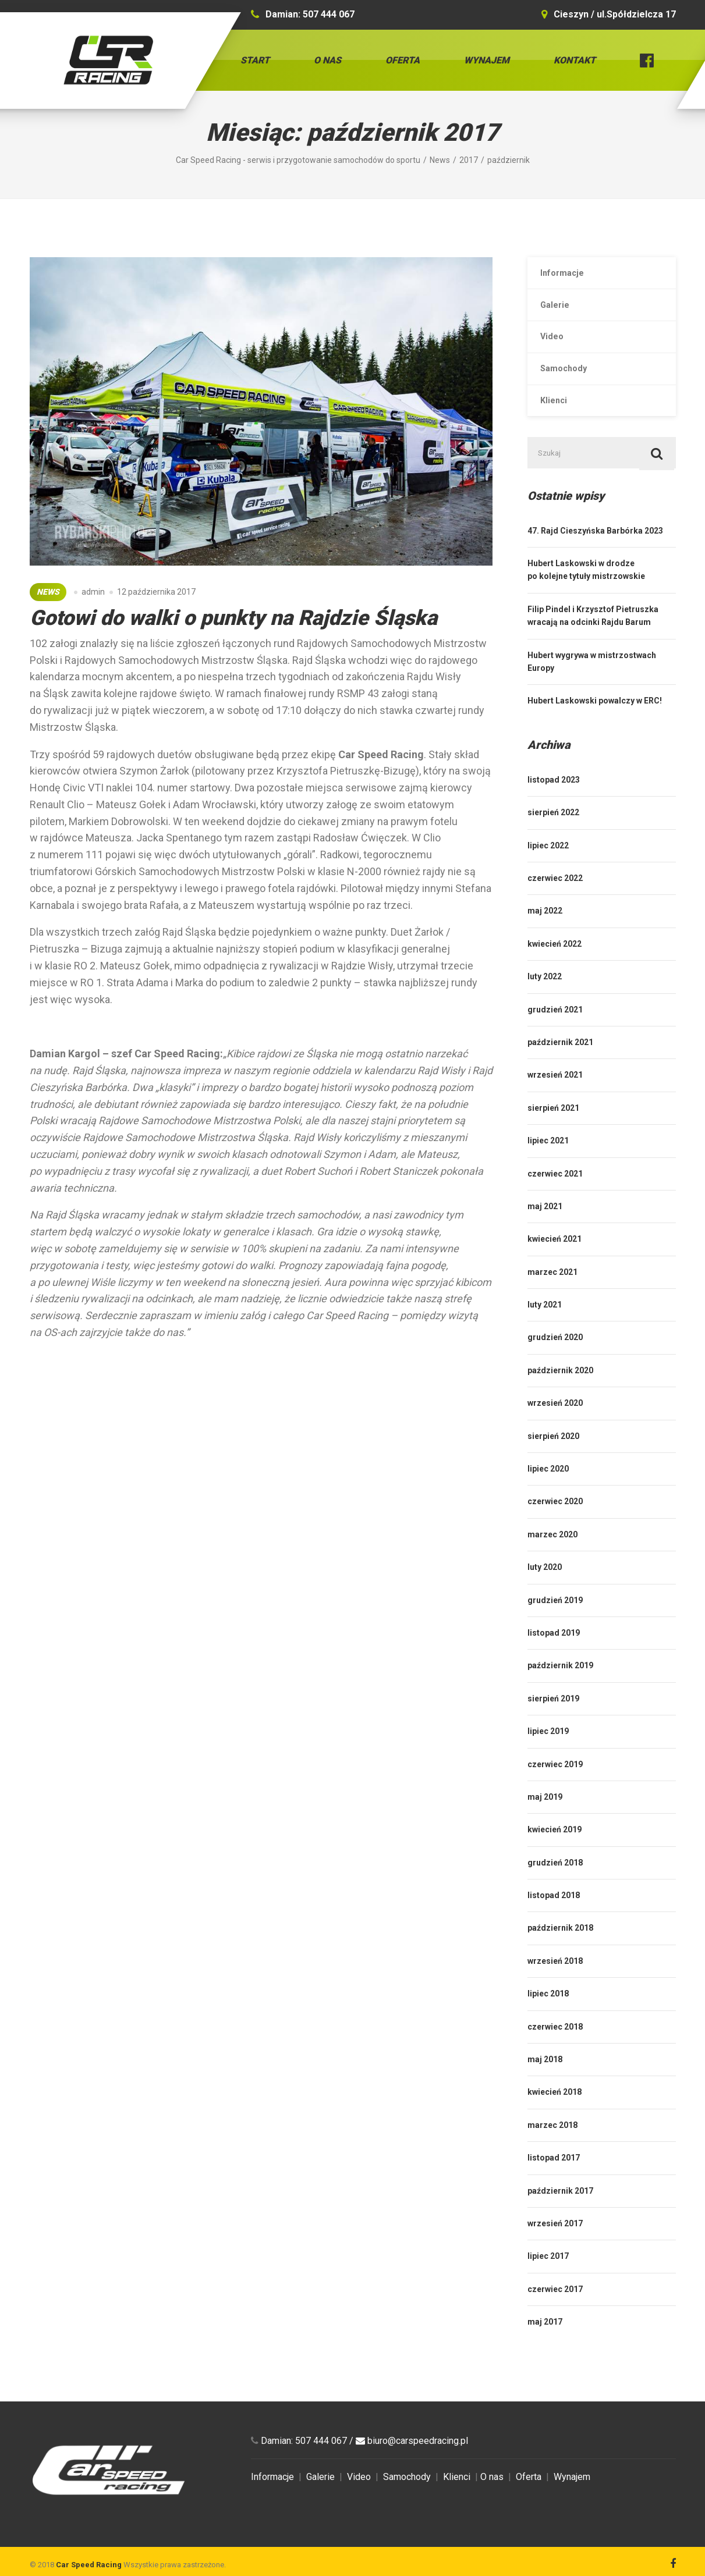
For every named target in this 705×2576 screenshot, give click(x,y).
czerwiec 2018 (555, 2050)
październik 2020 (560, 1393)
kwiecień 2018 (554, 2115)
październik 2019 (560, 1689)
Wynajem (486, 60)
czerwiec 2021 (555, 1197)
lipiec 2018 (548, 2017)
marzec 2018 (552, 2148)
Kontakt (575, 60)
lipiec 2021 (548, 1164)
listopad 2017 (553, 2181)
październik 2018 (560, 1951)
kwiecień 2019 (554, 1853)
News (48, 591)
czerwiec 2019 (555, 1787)
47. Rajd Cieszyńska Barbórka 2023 (595, 554)
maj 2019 (544, 1820)
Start (255, 60)
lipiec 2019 (548, 1755)
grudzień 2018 (555, 1886)
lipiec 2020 (548, 1492)
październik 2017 (560, 2214)
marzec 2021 (552, 1295)
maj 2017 (544, 2345)
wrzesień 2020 (555, 1426)
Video (554, 346)
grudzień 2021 (555, 1032)
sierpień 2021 (553, 1131)
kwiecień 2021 (554, 1262)
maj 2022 (544, 934)
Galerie (558, 310)
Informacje (566, 274)
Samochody (567, 382)
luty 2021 (544, 1328)
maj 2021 (544, 1229)
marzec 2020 (552, 1557)
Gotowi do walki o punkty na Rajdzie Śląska (233, 618)
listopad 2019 (553, 1656)
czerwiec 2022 (555, 901)
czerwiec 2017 (555, 2312)
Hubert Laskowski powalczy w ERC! (594, 724)
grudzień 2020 (555, 1361)
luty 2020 (544, 1591)
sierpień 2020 (553, 1459)
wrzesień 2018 (555, 1984)
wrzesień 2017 (555, 2246)
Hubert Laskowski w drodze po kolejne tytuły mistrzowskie (586, 593)
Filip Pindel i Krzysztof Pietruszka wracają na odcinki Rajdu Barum (592, 639)
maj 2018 (544, 2082)
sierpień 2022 (553, 836)
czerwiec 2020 (555, 1525)
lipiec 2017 (548, 2279)
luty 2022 (544, 1000)
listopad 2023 (553, 803)
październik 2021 (560, 1065)
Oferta (402, 60)
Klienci (556, 418)
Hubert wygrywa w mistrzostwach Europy (591, 685)
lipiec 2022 (548, 868)
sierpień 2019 (553, 1721)
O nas (327, 60)
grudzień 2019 (555, 1623)
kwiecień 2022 (554, 967)
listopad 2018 (553, 1919)
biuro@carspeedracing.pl (417, 2464)
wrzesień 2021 (555, 1098)
